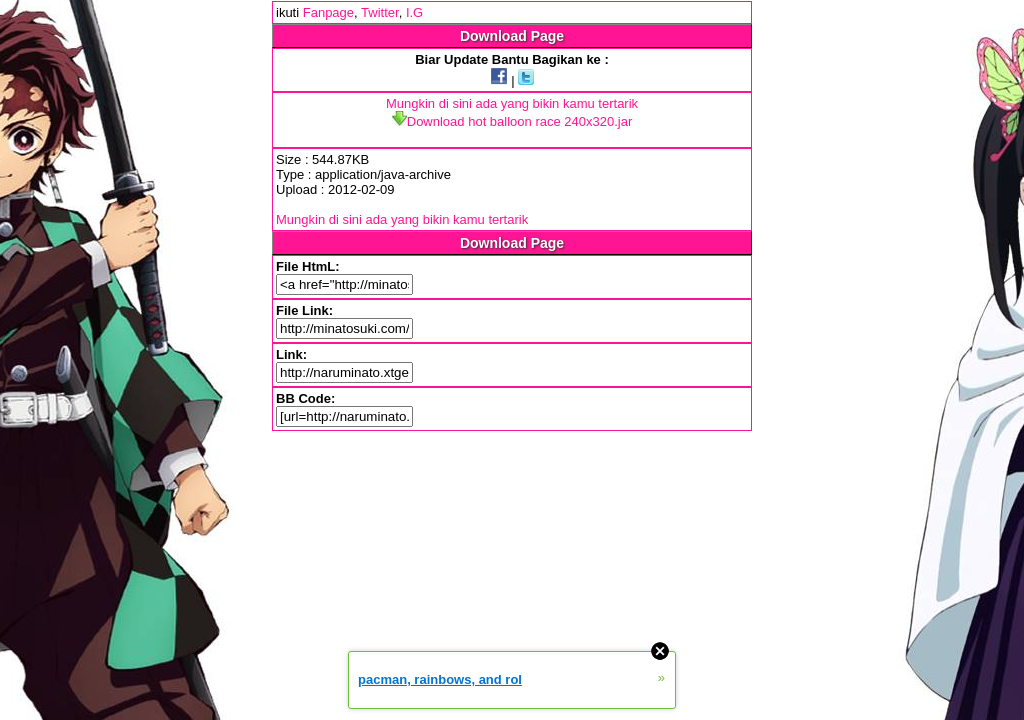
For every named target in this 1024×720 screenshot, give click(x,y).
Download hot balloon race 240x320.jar (512, 121)
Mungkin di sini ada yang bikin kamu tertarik (512, 103)
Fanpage (328, 12)
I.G (414, 12)
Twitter (380, 12)
